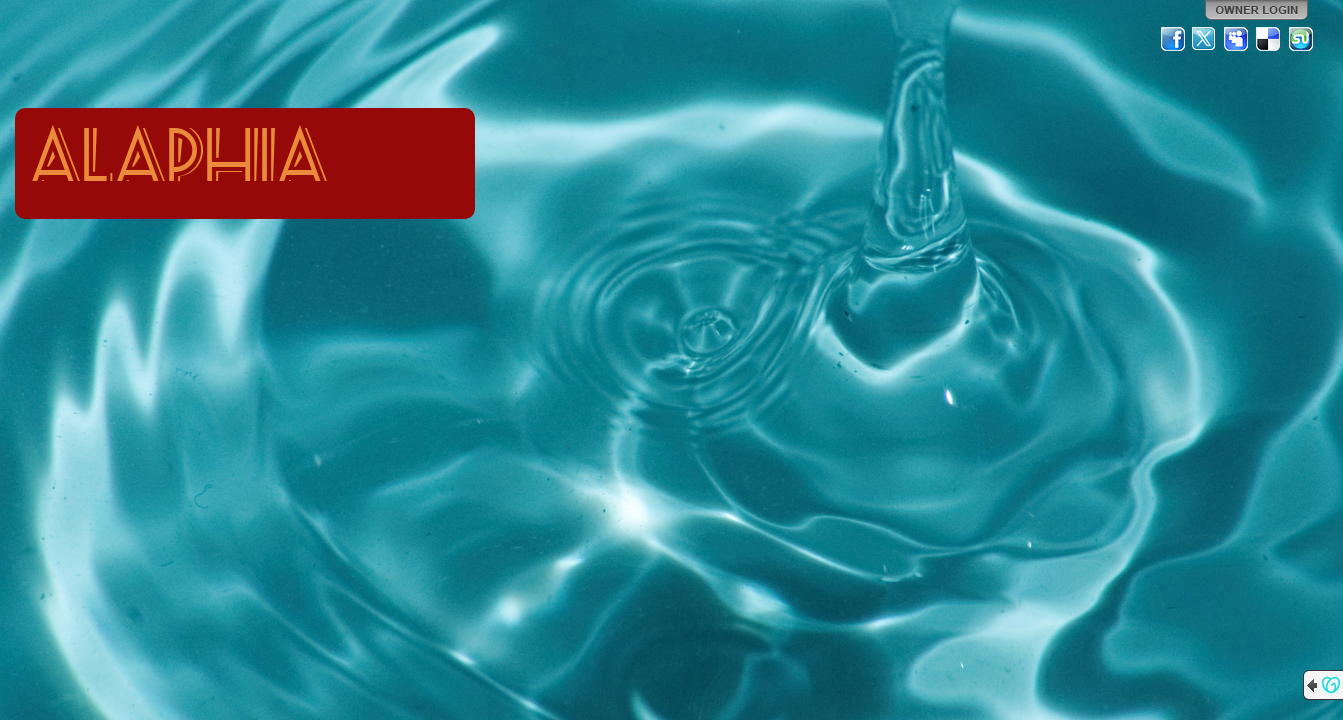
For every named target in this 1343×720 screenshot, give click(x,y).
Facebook (1173, 39)
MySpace (1237, 39)
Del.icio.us (1269, 39)
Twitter (1205, 39)
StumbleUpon (1301, 39)
